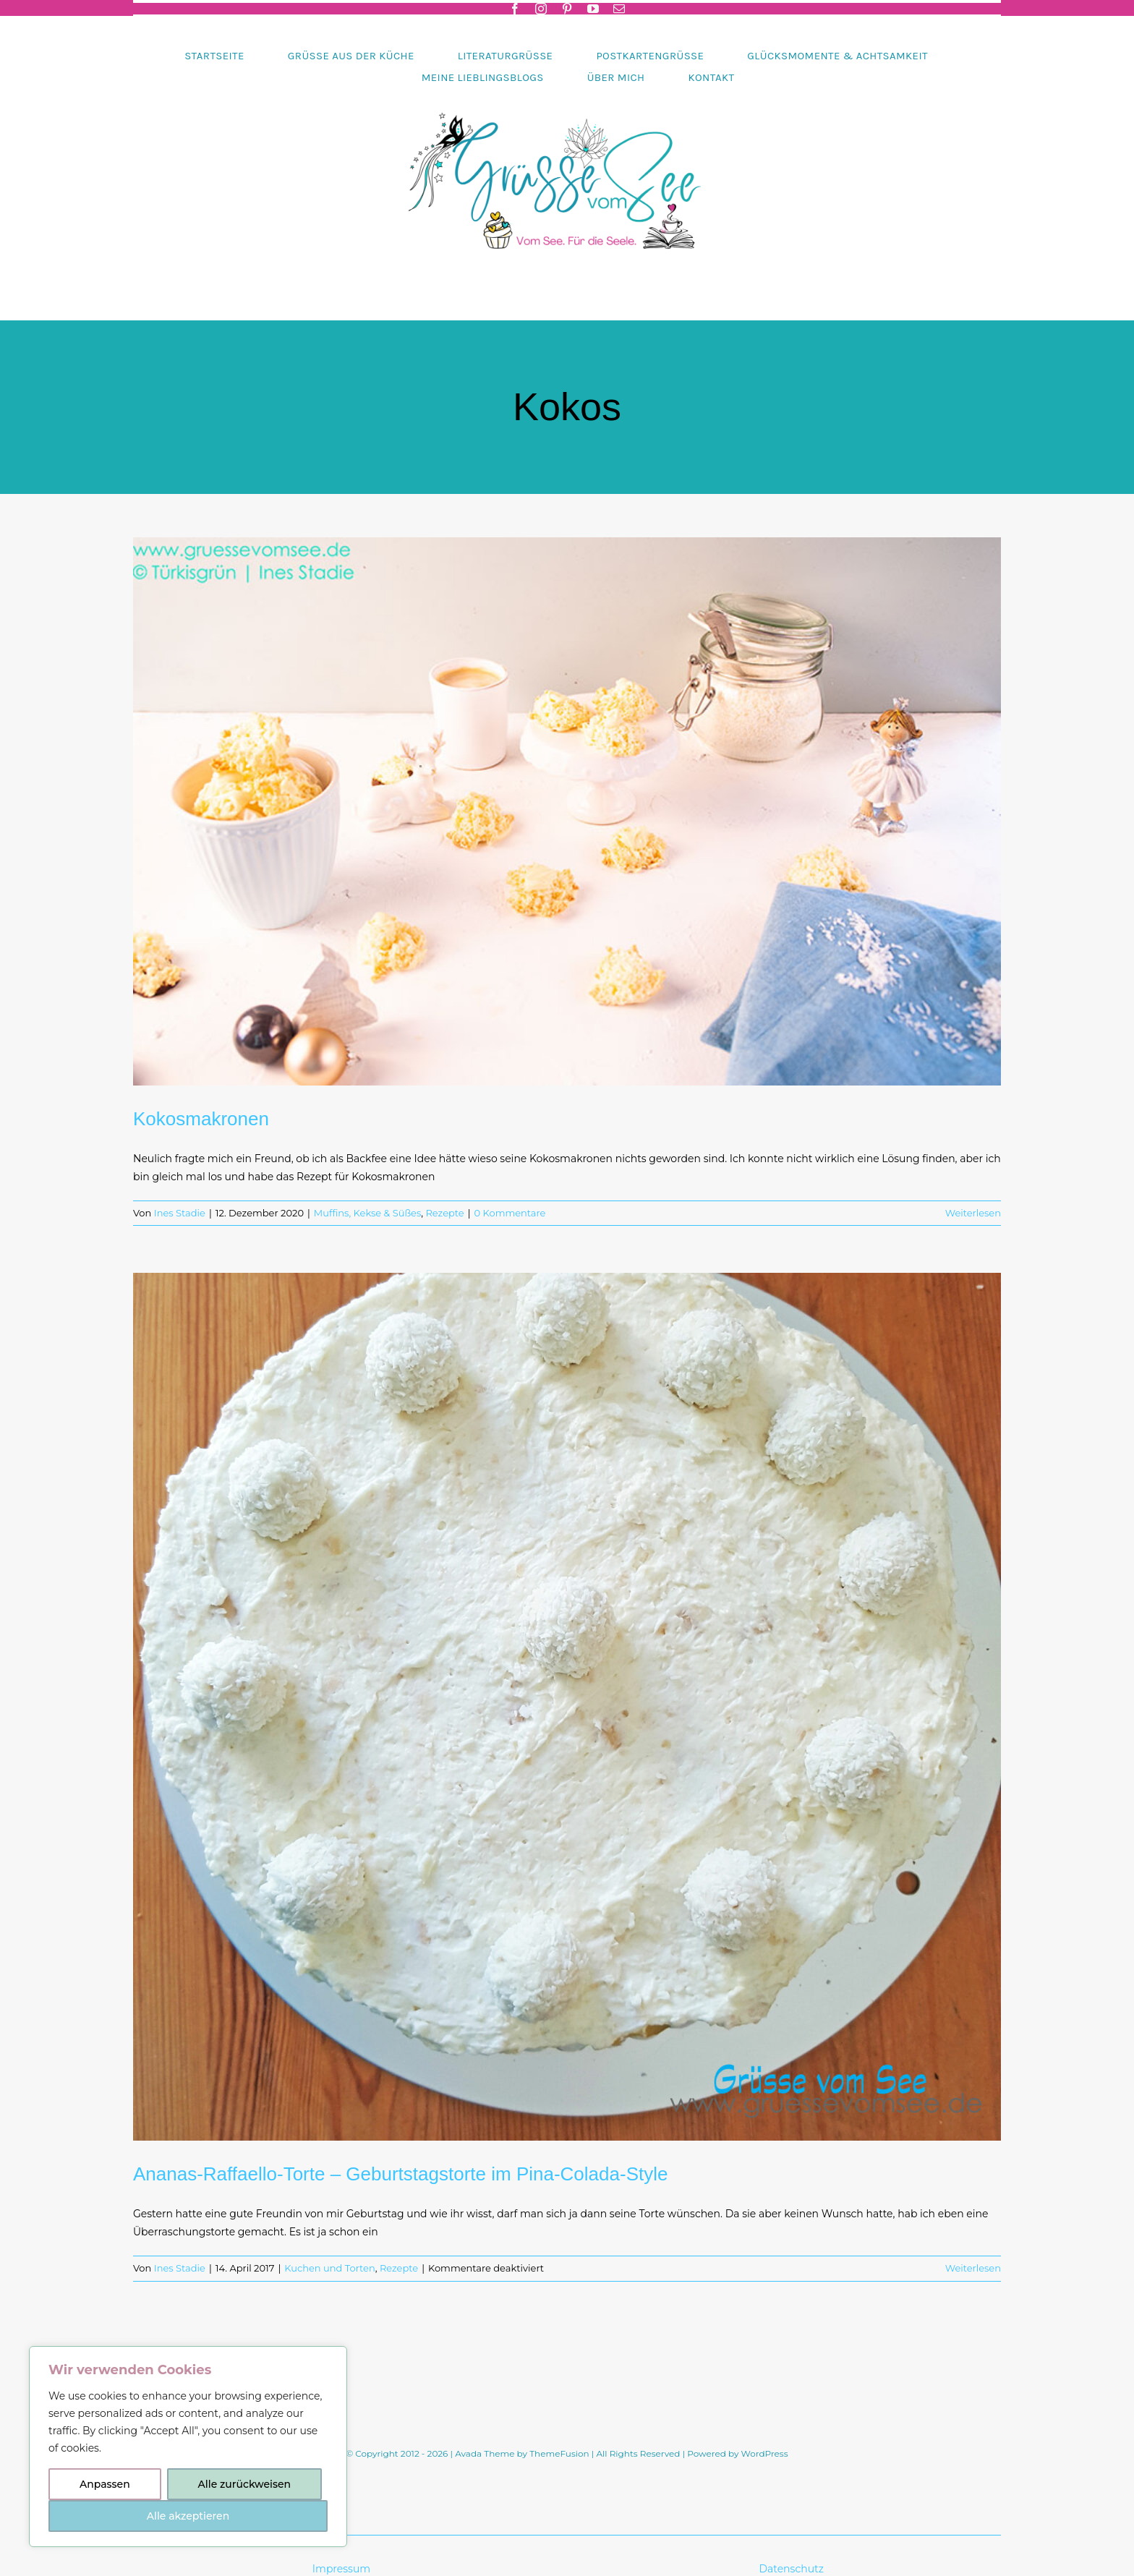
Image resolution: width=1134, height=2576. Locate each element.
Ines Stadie (179, 1213)
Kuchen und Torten (329, 2268)
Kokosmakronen (201, 1119)
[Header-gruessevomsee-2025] (567, 93)
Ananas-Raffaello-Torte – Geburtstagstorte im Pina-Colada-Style (400, 2174)
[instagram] (541, 8)
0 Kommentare (510, 1213)
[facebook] (515, 8)
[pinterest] (567, 8)
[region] (188, 2446)
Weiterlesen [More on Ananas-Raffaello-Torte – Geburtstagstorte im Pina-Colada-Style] (973, 2268)
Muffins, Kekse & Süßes (367, 1213)
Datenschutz (792, 2568)
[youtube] (593, 8)
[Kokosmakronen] (567, 811)
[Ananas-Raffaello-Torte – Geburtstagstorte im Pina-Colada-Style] (567, 1707)
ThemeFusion (559, 2453)
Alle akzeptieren (188, 2515)
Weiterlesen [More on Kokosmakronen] (973, 1213)
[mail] (619, 8)
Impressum (341, 2568)
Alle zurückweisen (244, 2484)
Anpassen (105, 2484)
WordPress (764, 2453)
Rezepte (444, 1213)
